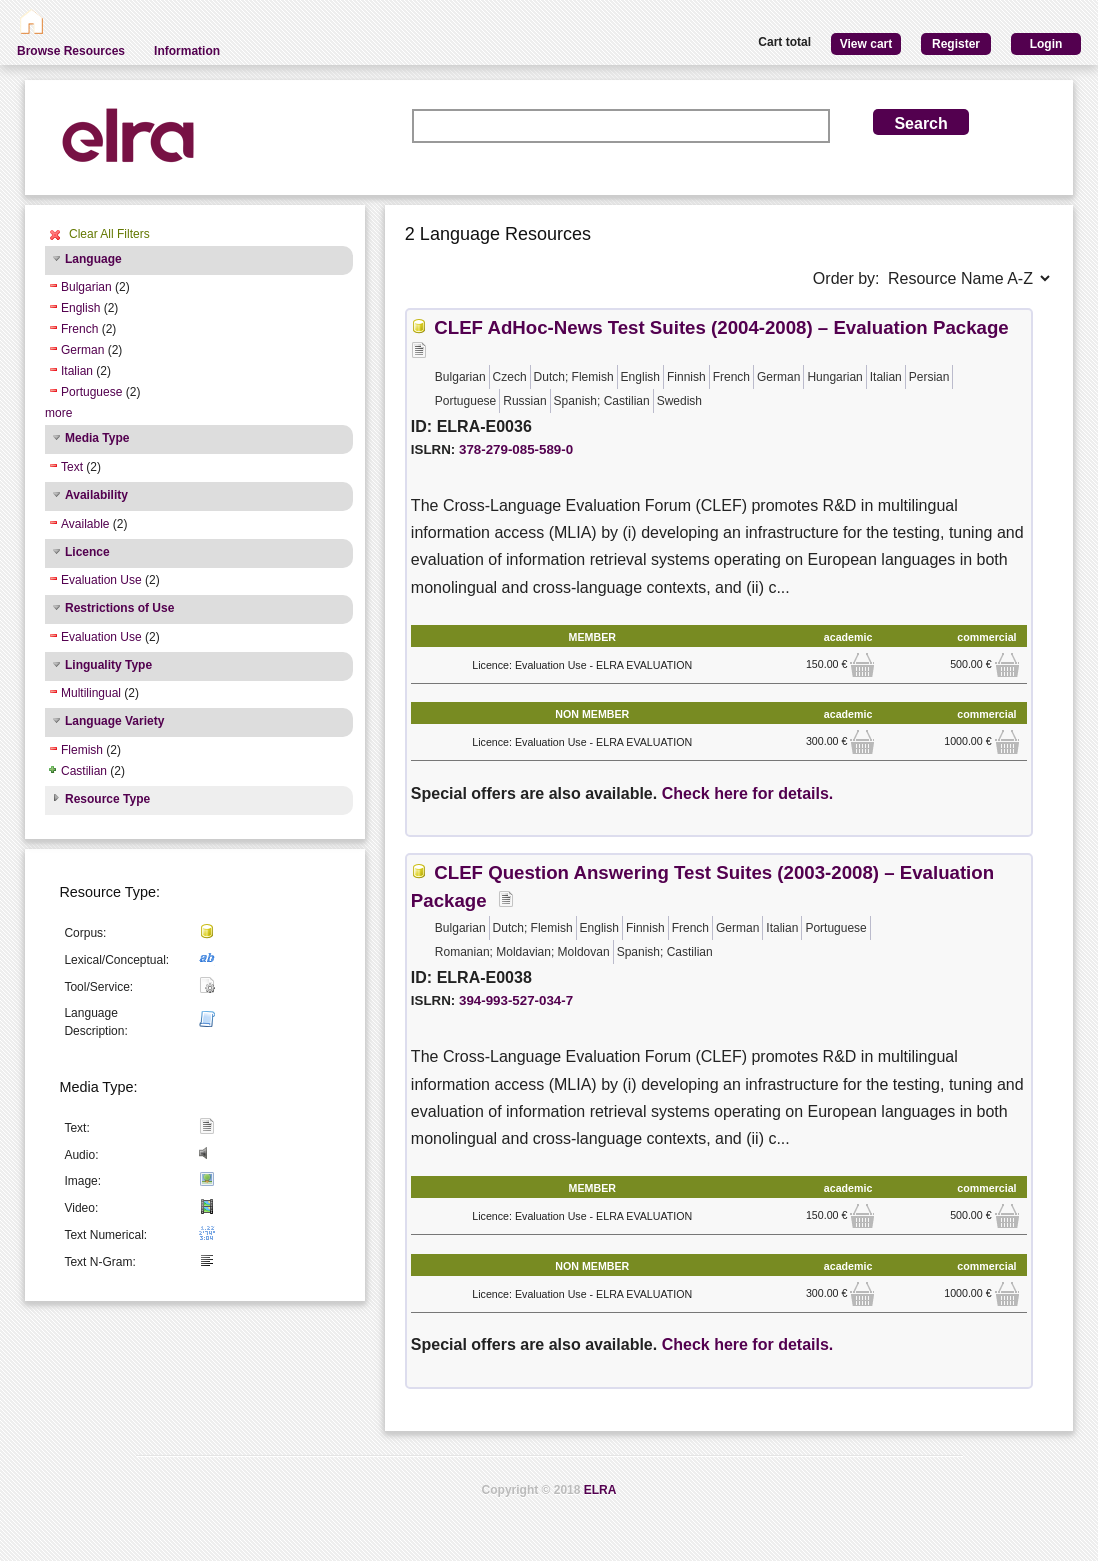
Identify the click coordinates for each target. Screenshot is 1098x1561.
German (82, 350)
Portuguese (91, 392)
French (79, 329)
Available (85, 524)
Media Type (97, 438)
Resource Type (107, 799)
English (80, 308)
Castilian (84, 771)
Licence (87, 552)
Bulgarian (86, 287)
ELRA (600, 1490)
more (58, 413)
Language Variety (114, 721)
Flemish (82, 750)
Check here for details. (748, 793)
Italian (77, 371)
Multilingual (91, 693)
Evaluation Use (101, 580)
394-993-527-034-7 (516, 1000)
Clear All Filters (109, 234)
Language (93, 259)
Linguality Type (108, 665)
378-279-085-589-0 (516, 449)
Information (187, 51)
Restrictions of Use (119, 608)
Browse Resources (71, 51)
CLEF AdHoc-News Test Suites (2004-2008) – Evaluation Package (721, 327)
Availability (96, 495)
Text (72, 467)
